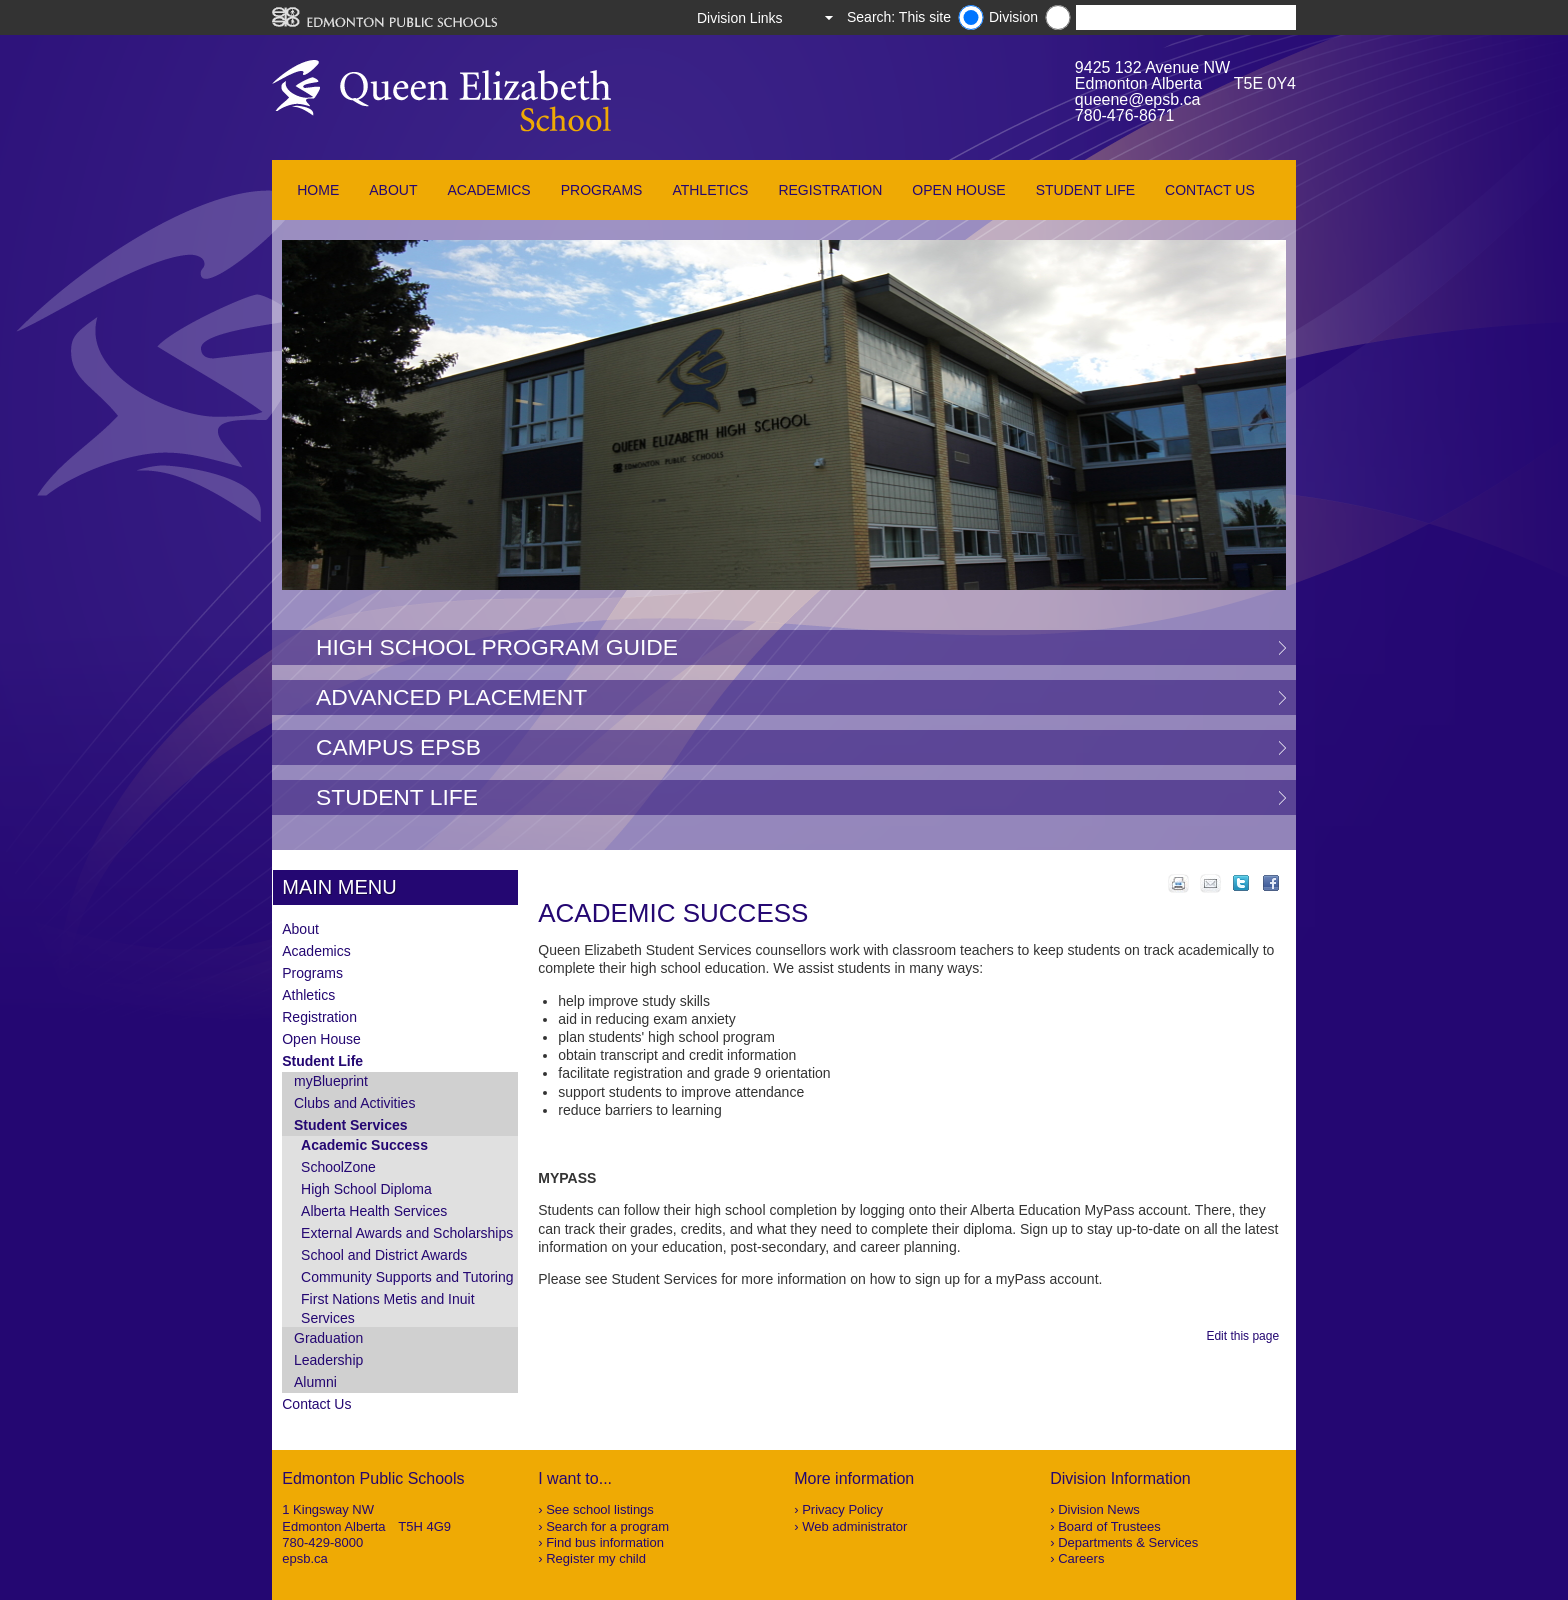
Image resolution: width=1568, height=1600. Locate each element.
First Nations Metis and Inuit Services (388, 1308)
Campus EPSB (398, 747)
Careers (1081, 1558)
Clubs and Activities (354, 1103)
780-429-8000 (322, 1542)
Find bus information (605, 1542)
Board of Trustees (1109, 1526)
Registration (830, 190)
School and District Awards (384, 1255)
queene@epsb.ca (1138, 99)
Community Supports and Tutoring (407, 1277)
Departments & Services (1128, 1542)
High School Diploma (366, 1189)
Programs (602, 190)
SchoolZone (338, 1167)
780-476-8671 (1125, 115)
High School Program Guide (497, 647)
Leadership (328, 1360)
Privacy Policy (842, 1509)
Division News (1099, 1509)
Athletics (710, 190)
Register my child (596, 1558)
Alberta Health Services (374, 1211)
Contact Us (1210, 190)
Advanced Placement (451, 697)
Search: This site (899, 17)
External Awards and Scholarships (407, 1233)
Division (1013, 17)
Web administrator (854, 1526)
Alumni (315, 1382)
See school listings (600, 1509)
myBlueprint (331, 1081)
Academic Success (364, 1145)
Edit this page (1245, 1336)
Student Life (1085, 190)
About (393, 190)
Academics (488, 190)
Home (318, 190)
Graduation (328, 1338)
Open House (958, 190)
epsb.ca (305, 1558)
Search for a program (607, 1526)
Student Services (351, 1125)
